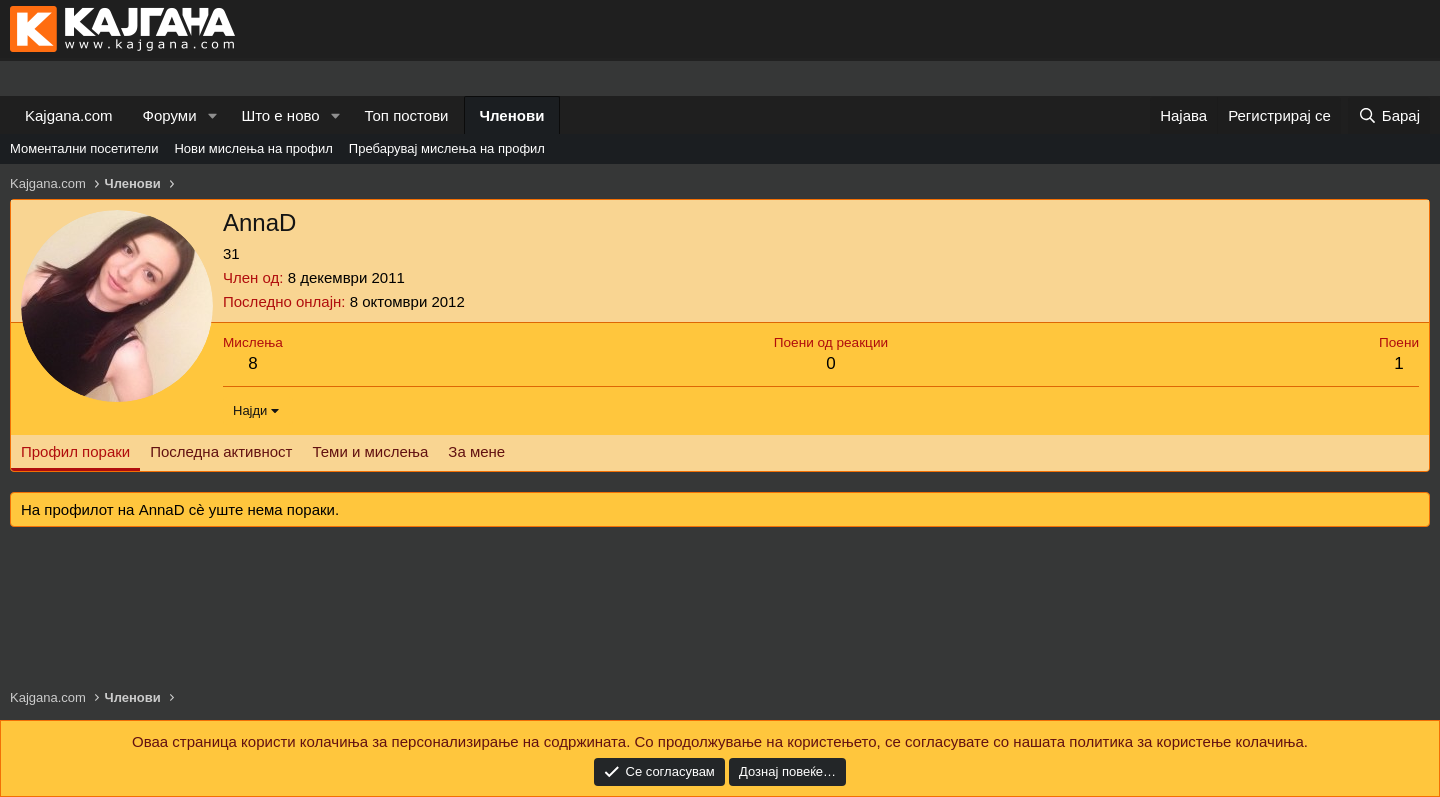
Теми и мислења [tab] (370, 451)
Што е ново (280, 115)
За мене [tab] (476, 451)
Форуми (170, 115)
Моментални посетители (84, 148)
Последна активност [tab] (221, 451)
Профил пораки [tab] (75, 451)
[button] (212, 115)
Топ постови (407, 115)
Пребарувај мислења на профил (447, 148)
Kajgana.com (69, 115)
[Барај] (1389, 115)
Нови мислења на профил (253, 148)
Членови (512, 115)
